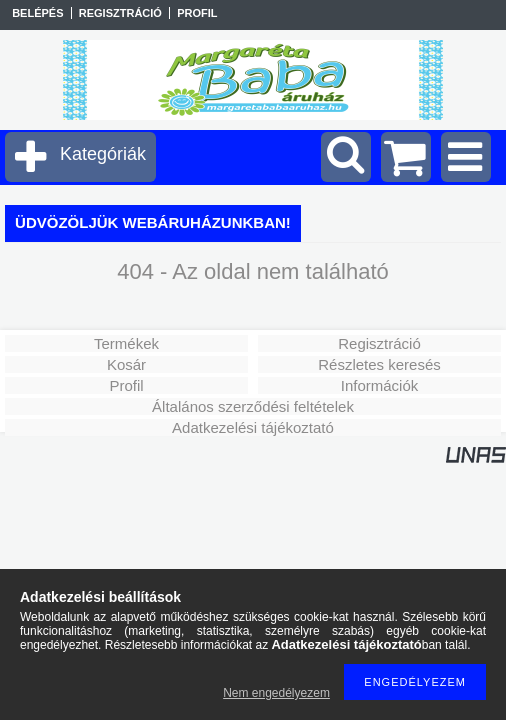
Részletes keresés (379, 364)
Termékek (126, 343)
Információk (380, 385)
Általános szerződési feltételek (253, 406)
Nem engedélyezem (276, 693)
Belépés (37, 13)
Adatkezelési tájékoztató (253, 427)
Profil (126, 385)
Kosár (126, 364)
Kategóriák (103, 154)
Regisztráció (379, 343)
